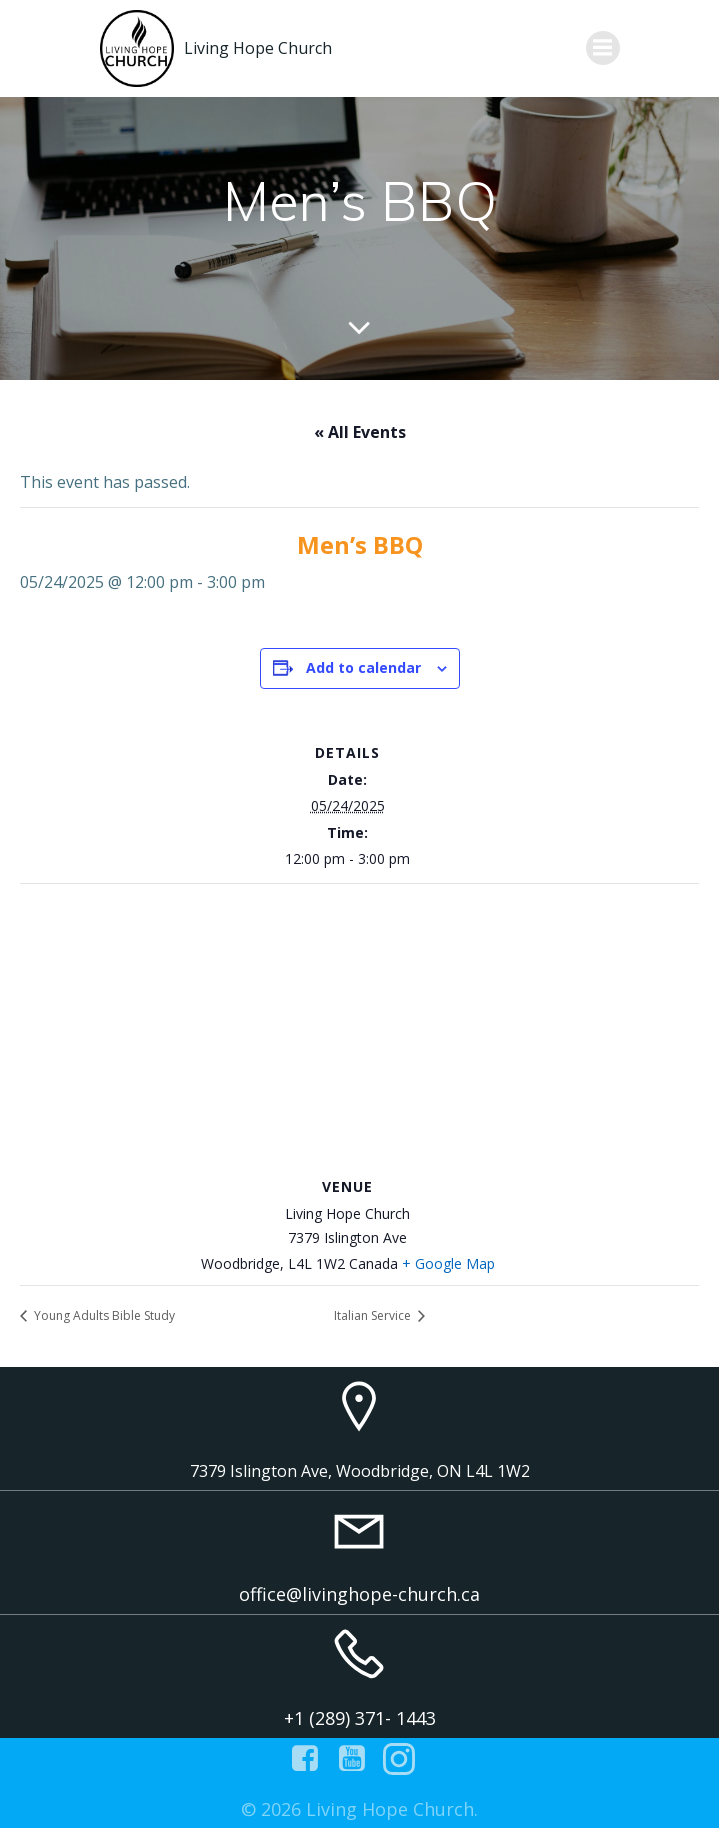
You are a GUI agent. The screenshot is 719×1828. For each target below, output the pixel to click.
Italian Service (374, 1315)
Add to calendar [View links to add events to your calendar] (363, 667)
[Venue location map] (359, 1028)
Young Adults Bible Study (103, 1315)
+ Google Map (448, 1263)
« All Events (360, 432)
